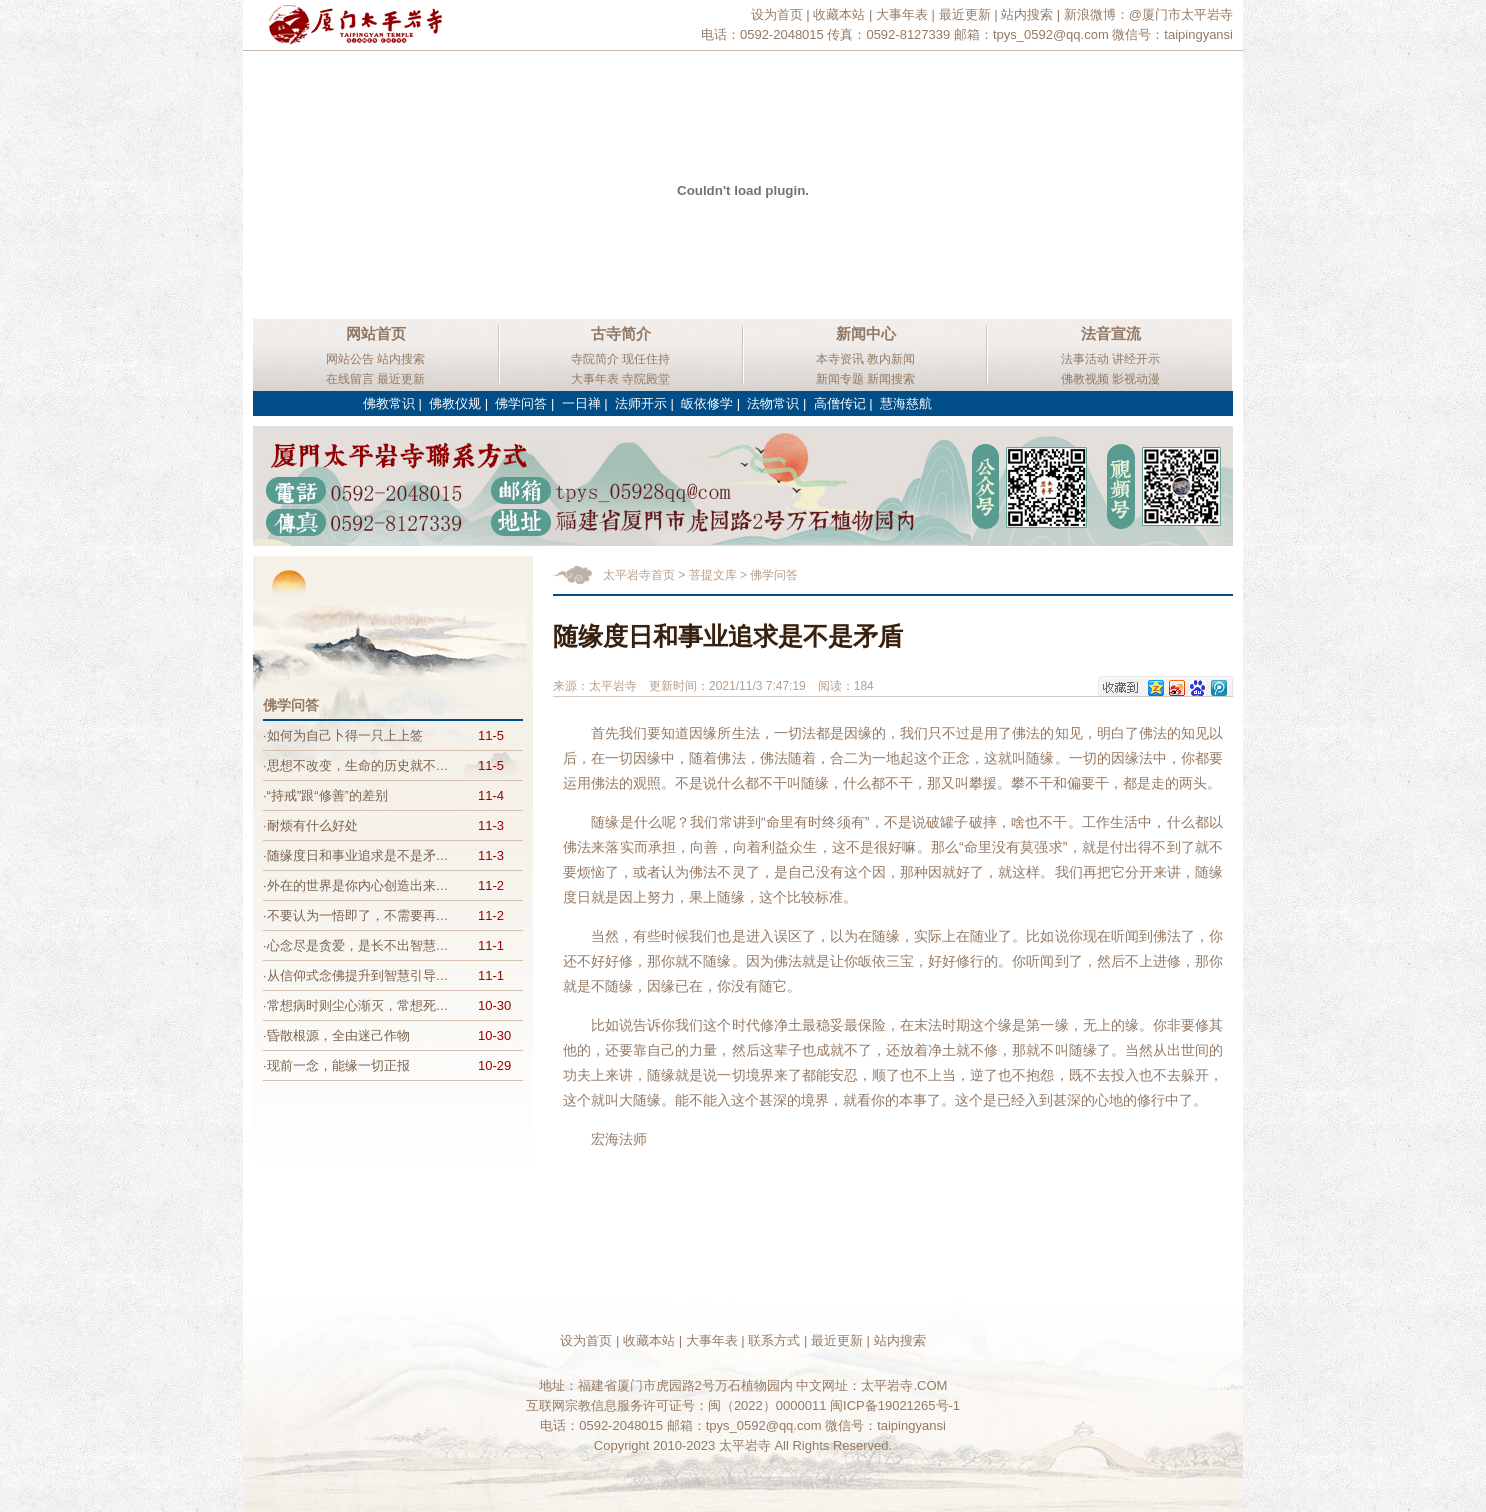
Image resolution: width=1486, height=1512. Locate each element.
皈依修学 (707, 403)
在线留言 (350, 379)
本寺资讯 (840, 359)
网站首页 (376, 333)
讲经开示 (1136, 359)
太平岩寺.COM (904, 1385)
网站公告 (350, 359)
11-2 (491, 885)
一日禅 (581, 403)
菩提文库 (713, 575)
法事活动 (1085, 359)
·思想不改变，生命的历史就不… (356, 765)
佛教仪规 (455, 403)
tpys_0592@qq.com (1051, 34)
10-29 (494, 1065)
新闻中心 (866, 333)
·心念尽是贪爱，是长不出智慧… (356, 945)
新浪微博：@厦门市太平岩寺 (1148, 14)
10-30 (494, 1005)
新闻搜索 (891, 379)
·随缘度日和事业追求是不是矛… (356, 855)
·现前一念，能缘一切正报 (336, 1065)
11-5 (491, 735)
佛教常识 (389, 403)
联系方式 (774, 1340)
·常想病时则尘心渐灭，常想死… (356, 1005)
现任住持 (646, 359)
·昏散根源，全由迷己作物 (336, 1035)
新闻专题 (840, 379)
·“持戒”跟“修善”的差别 (325, 795)
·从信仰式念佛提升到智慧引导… (356, 975)
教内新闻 (891, 359)
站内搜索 (1027, 14)
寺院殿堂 (646, 379)
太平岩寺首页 (639, 575)
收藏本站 (839, 14)
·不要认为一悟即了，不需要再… (356, 915)
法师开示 (641, 403)
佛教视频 (1085, 379)
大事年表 (902, 14)
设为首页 (777, 14)
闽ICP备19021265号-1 (895, 1405)
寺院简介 (595, 359)
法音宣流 (1111, 333)
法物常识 (773, 403)
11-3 (491, 825)
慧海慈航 (906, 403)
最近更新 (965, 14)
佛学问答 (521, 403)
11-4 (491, 795)
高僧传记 (840, 403)
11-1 (491, 945)
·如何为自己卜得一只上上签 (343, 735)
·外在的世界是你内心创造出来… (356, 885)
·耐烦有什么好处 (310, 825)
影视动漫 (1136, 379)
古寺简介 (621, 333)
